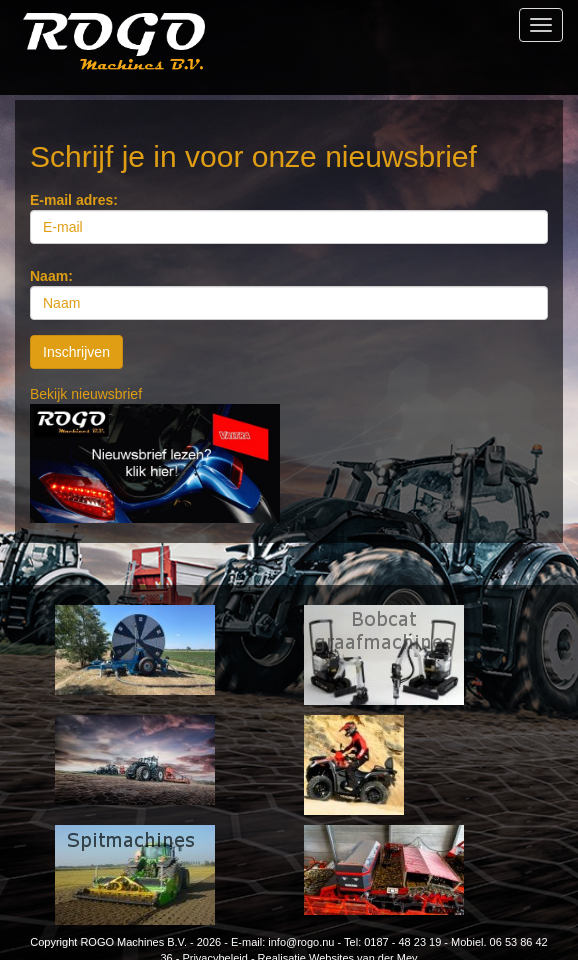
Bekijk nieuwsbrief (86, 394)
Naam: (51, 276)
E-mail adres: (74, 200)
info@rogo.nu (301, 942)
